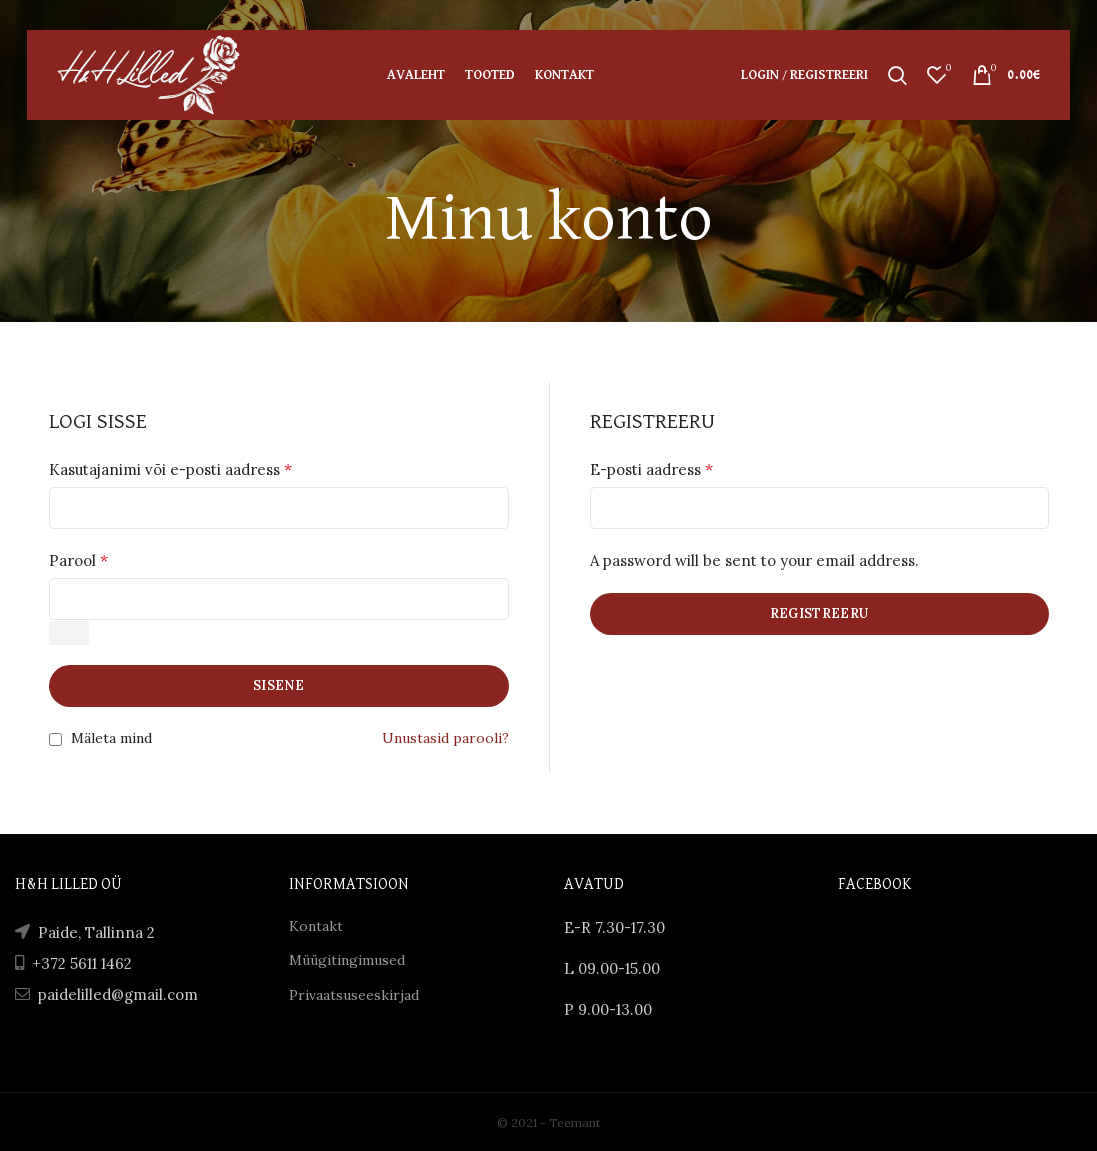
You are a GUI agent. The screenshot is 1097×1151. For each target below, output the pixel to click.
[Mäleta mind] (55, 739)
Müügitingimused (347, 960)
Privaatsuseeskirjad (354, 995)
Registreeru (819, 613)
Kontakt (316, 926)
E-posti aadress (651, 469)
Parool (78, 560)
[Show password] (69, 633)
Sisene (278, 685)
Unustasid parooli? (445, 738)
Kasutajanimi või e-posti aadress (170, 469)
